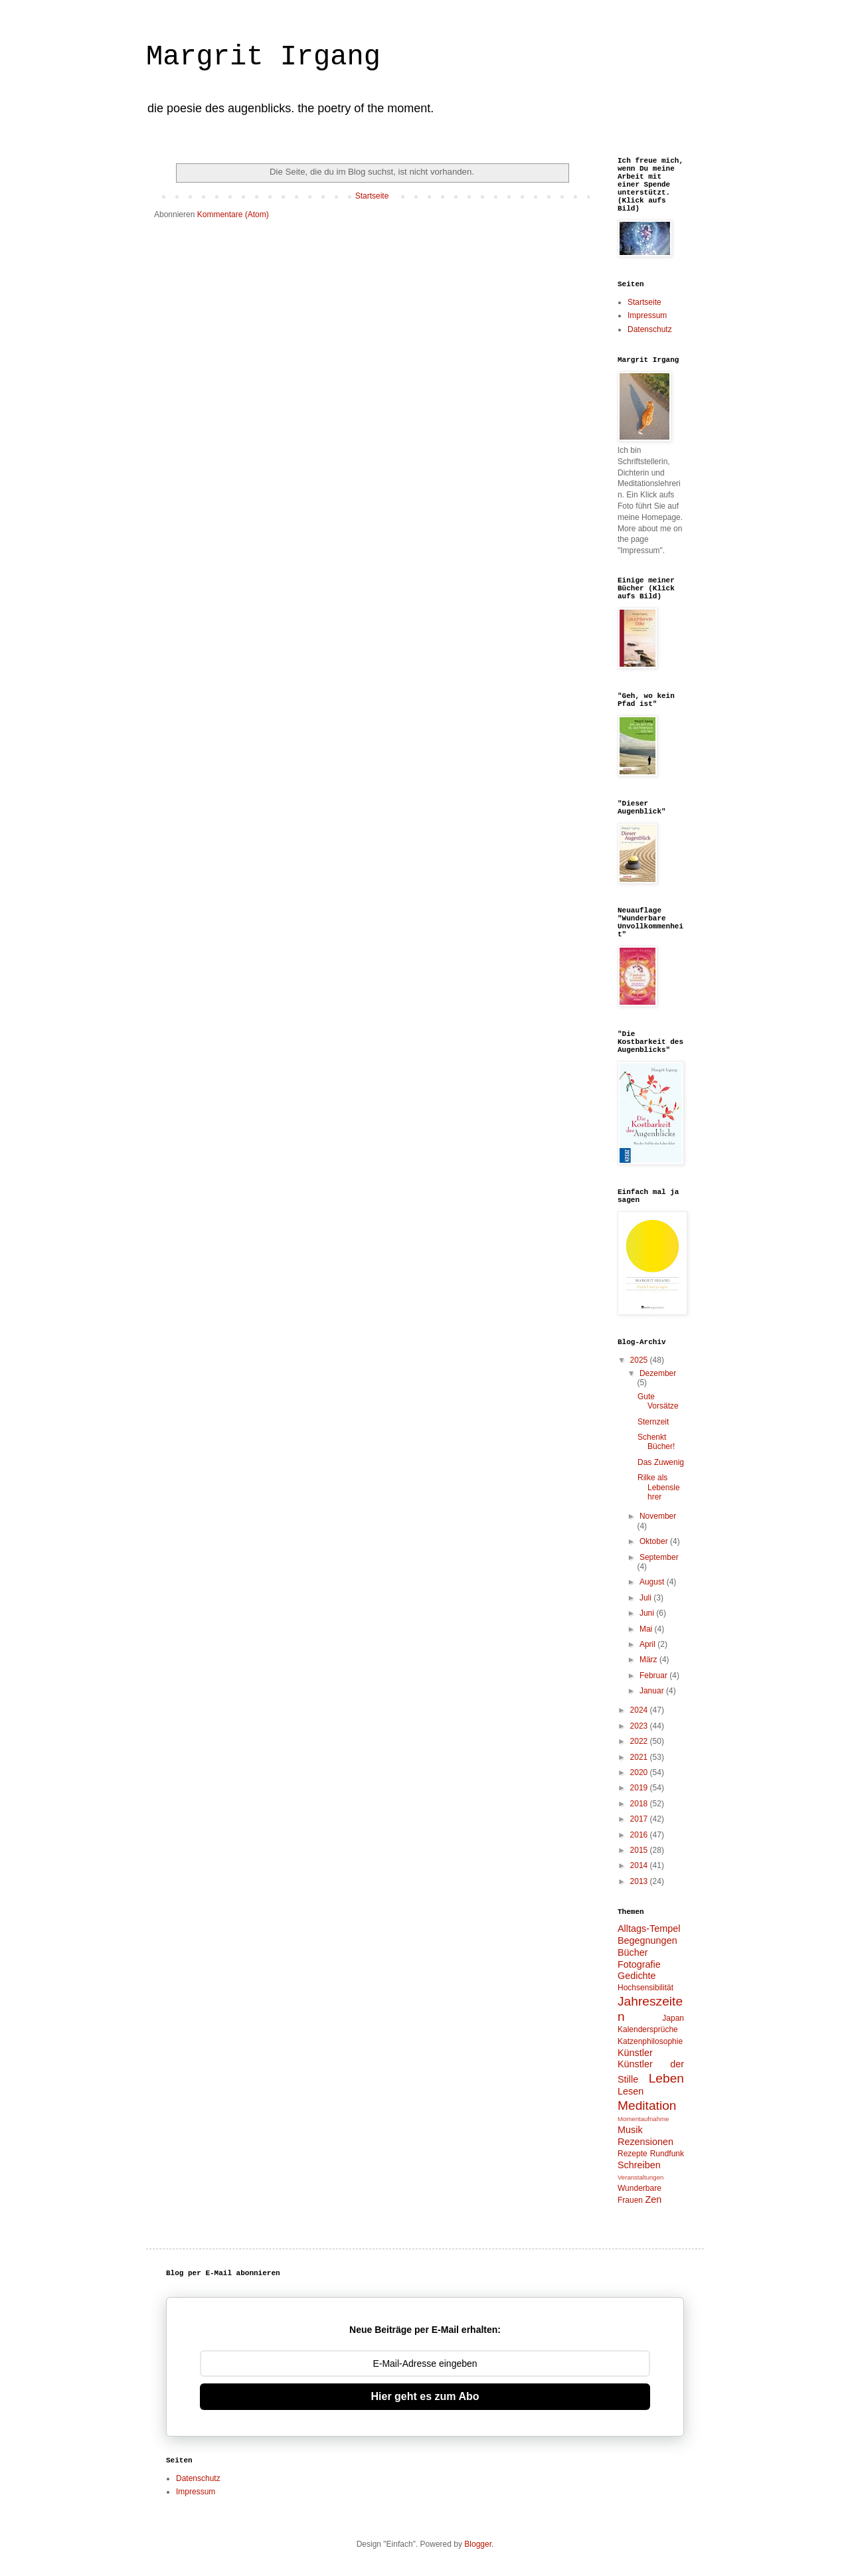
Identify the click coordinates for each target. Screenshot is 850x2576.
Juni (647, 1613)
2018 (640, 1803)
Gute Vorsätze (658, 1401)
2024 (640, 1710)
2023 (640, 1726)
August (653, 1582)
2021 (640, 1757)
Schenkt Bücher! (656, 1441)
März (649, 1659)
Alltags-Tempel (649, 1928)
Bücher (633, 1952)
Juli (646, 1597)
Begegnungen (647, 1940)
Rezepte (632, 2153)
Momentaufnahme (643, 2118)
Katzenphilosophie (650, 2041)
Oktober (654, 1541)
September (659, 1557)
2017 (640, 1819)
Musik (630, 2129)
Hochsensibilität (645, 1987)
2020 (640, 1772)
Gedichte (637, 1975)
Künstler (635, 2052)
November (657, 1516)
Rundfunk (667, 2153)
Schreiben (639, 2165)
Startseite (372, 196)
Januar (652, 1690)
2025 (640, 1360)
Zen (653, 2199)
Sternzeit (653, 1421)
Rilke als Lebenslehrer (659, 1487)
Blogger (477, 2544)
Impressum (647, 315)
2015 (640, 1850)
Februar (654, 1675)
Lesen (630, 2091)
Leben (666, 2078)
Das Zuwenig (661, 1462)
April (648, 1644)
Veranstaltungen (640, 2177)
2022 (640, 1741)
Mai (647, 1629)
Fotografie (639, 1964)
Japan (673, 2018)
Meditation (647, 2105)
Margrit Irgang (263, 57)
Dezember (657, 1373)
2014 (640, 1865)
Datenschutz (650, 329)
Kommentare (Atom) (233, 214)
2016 (640, 1835)
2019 (640, 1787)
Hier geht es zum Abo (425, 2396)
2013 (640, 1881)
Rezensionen (645, 2141)
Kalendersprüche (648, 2029)
